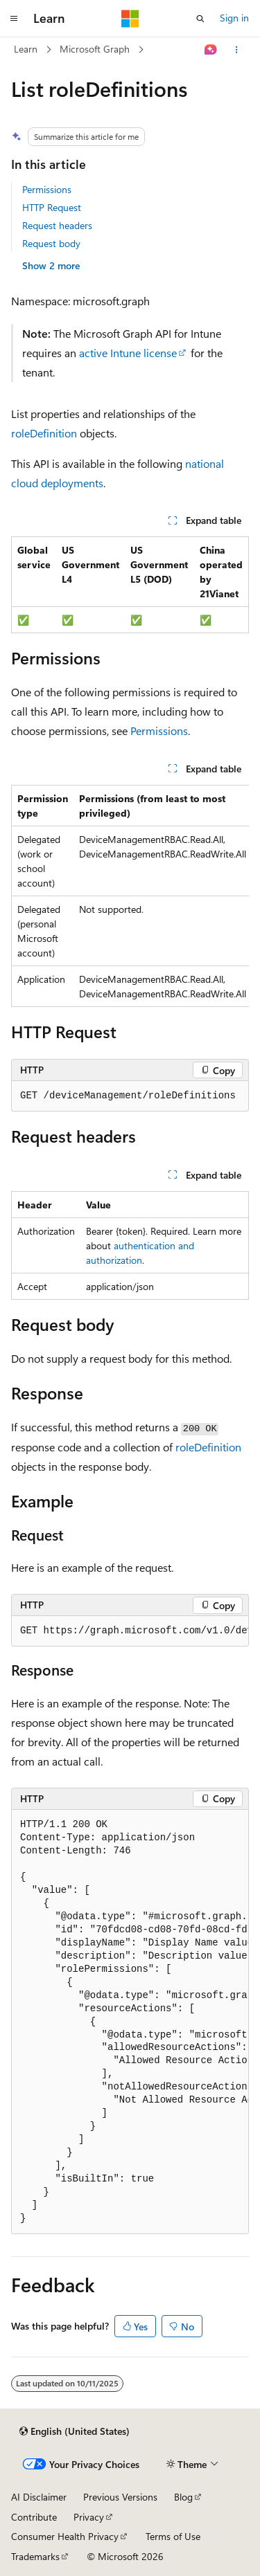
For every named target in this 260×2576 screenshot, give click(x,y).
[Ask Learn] (211, 50)
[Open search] (200, 18)
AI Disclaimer (39, 2496)
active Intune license (128, 352)
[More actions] (237, 50)
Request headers (57, 225)
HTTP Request (51, 207)
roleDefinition (44, 433)
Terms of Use (173, 2536)
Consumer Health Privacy (65, 2536)
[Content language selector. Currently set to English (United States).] (74, 2431)
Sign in (234, 17)
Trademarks (35, 2556)
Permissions (46, 189)
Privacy (88, 2516)
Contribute (34, 2516)
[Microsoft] (130, 19)
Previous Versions (120, 2496)
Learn (25, 48)
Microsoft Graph (95, 48)
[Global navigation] (14, 18)
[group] (130, 896)
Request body (51, 243)
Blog (183, 2496)
